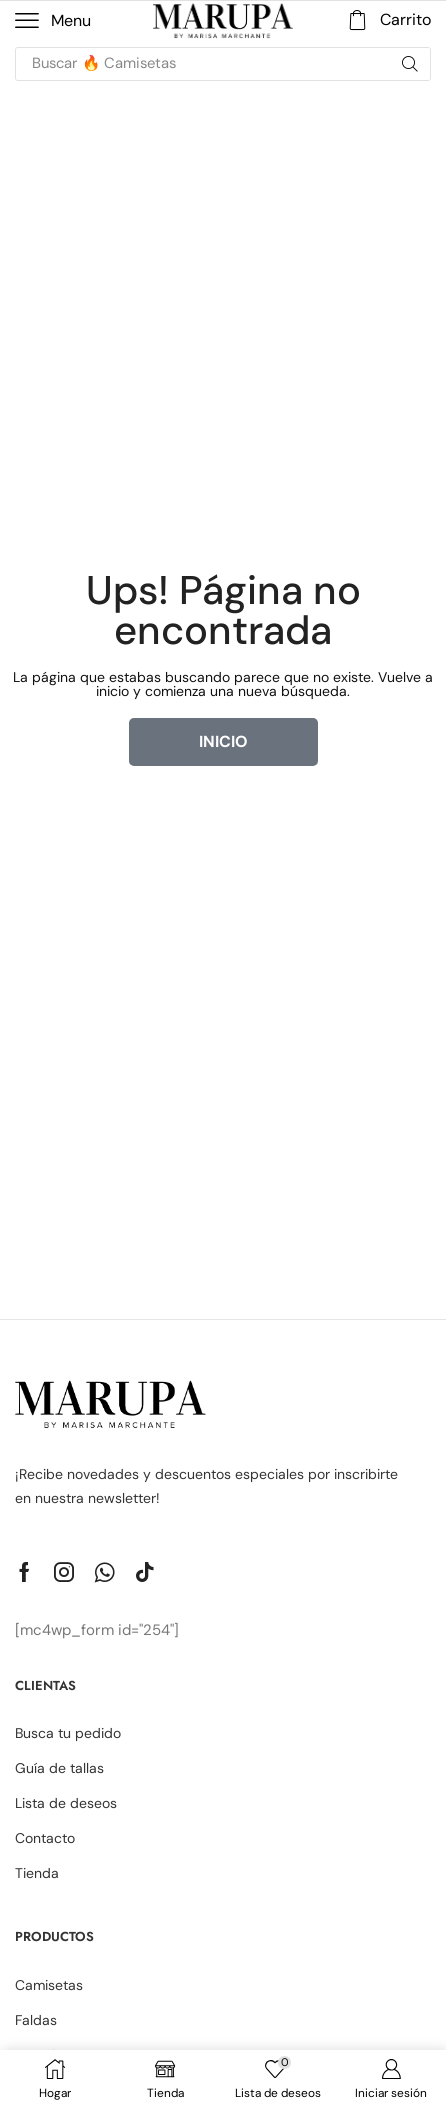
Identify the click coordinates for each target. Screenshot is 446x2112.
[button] (53, 21)
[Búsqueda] (410, 64)
